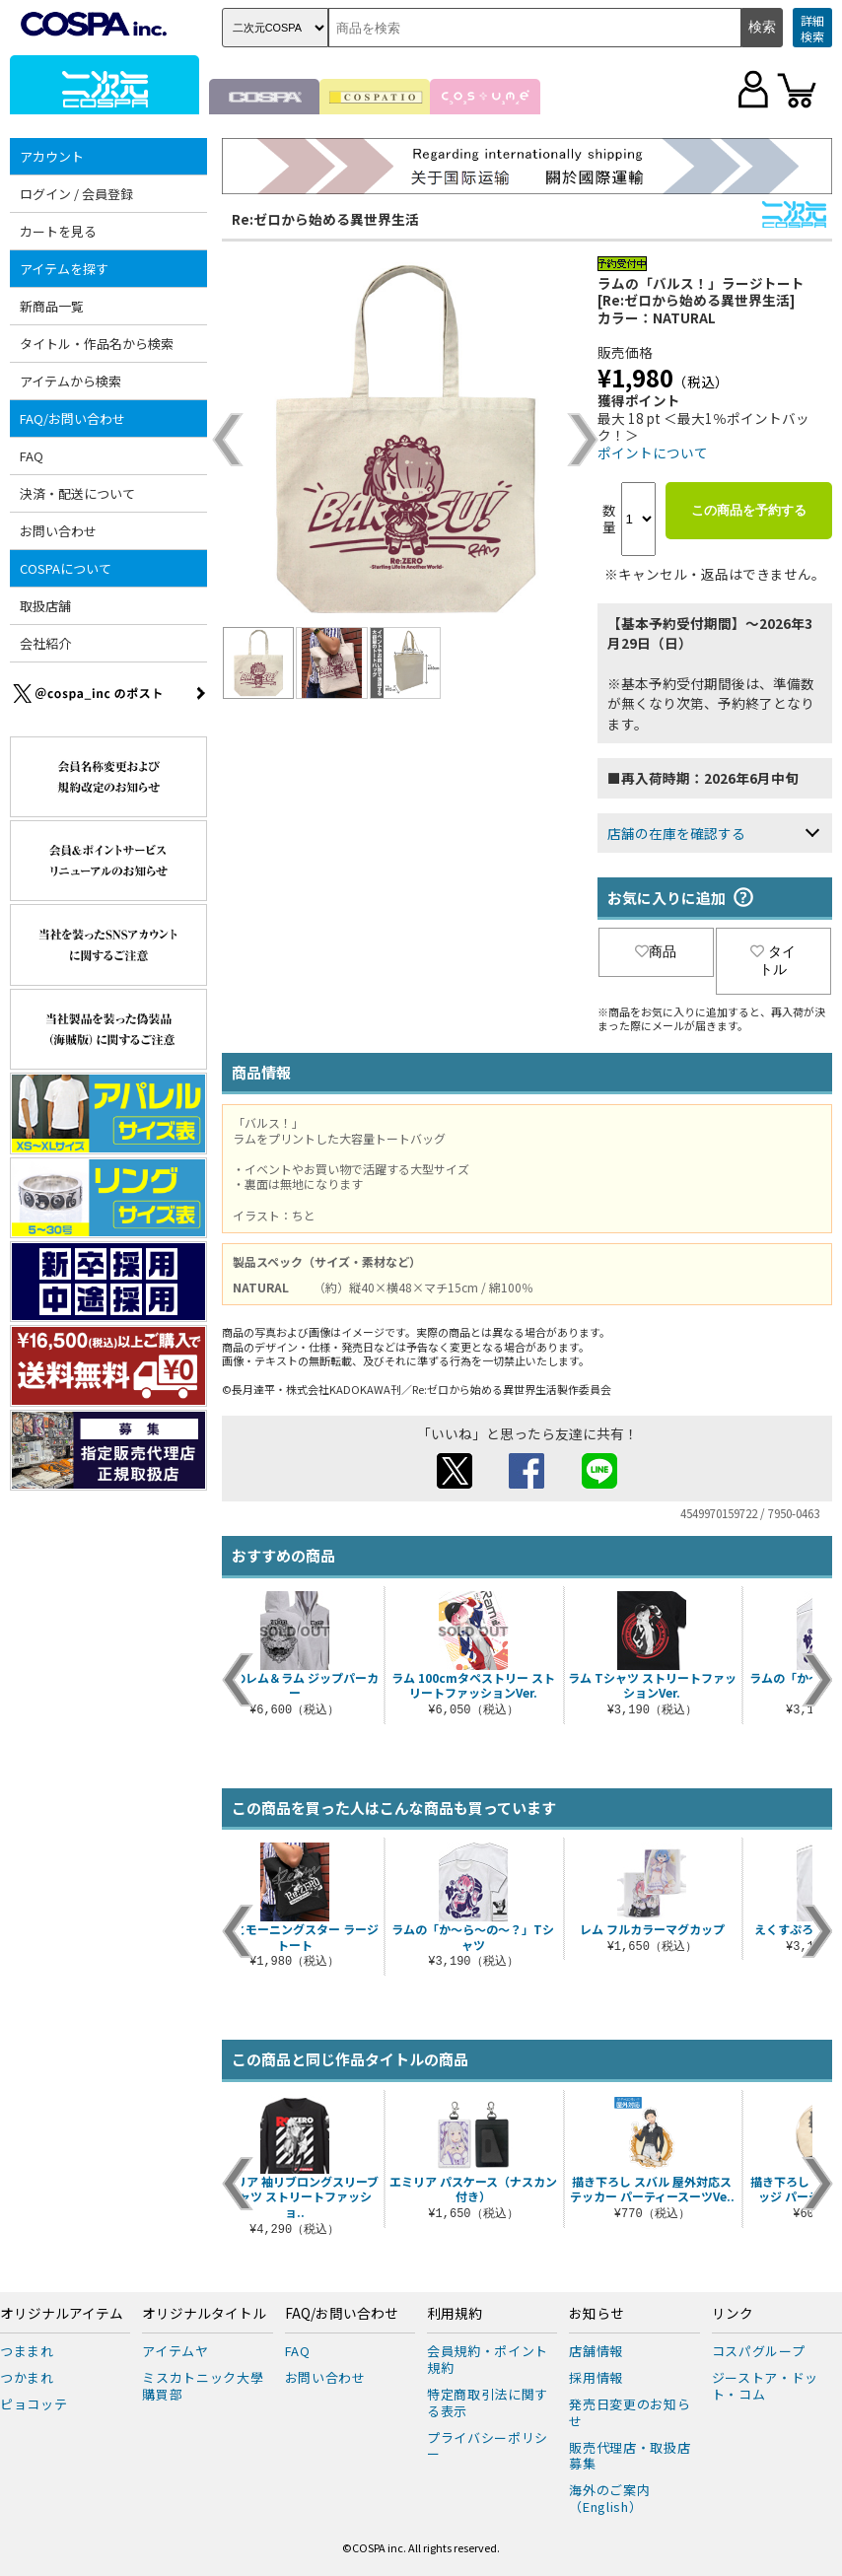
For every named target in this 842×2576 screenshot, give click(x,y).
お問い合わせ (58, 531)
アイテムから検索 (70, 381)
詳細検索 (812, 28)
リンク (732, 2314)
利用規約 (454, 2314)
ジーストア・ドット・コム (765, 2385)
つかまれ (27, 2377)
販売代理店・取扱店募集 (629, 2455)
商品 (655, 951)
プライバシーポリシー (487, 2446)
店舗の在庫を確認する (676, 833)
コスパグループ (759, 2350)
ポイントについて (652, 452)
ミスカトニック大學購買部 (202, 2385)
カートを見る (58, 231)
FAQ (31, 456)
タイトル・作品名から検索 (97, 343)
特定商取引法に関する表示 (487, 2402)
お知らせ (596, 2314)
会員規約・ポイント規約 (487, 2359)
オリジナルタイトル (204, 2314)
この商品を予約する (749, 510)
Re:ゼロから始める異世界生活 (325, 219)
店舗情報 (596, 2350)
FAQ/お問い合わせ (72, 418)
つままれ (27, 2350)
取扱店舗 (45, 605)
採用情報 (596, 2377)
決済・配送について (77, 493)
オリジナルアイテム (61, 2314)
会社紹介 (45, 643)
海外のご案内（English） (609, 2498)
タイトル (773, 960)
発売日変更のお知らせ (629, 2412)
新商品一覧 (52, 306)
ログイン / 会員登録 (76, 193)
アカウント (52, 156)
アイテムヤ (175, 2350)
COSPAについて (65, 568)
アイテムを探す (64, 268)
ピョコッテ (33, 2404)
